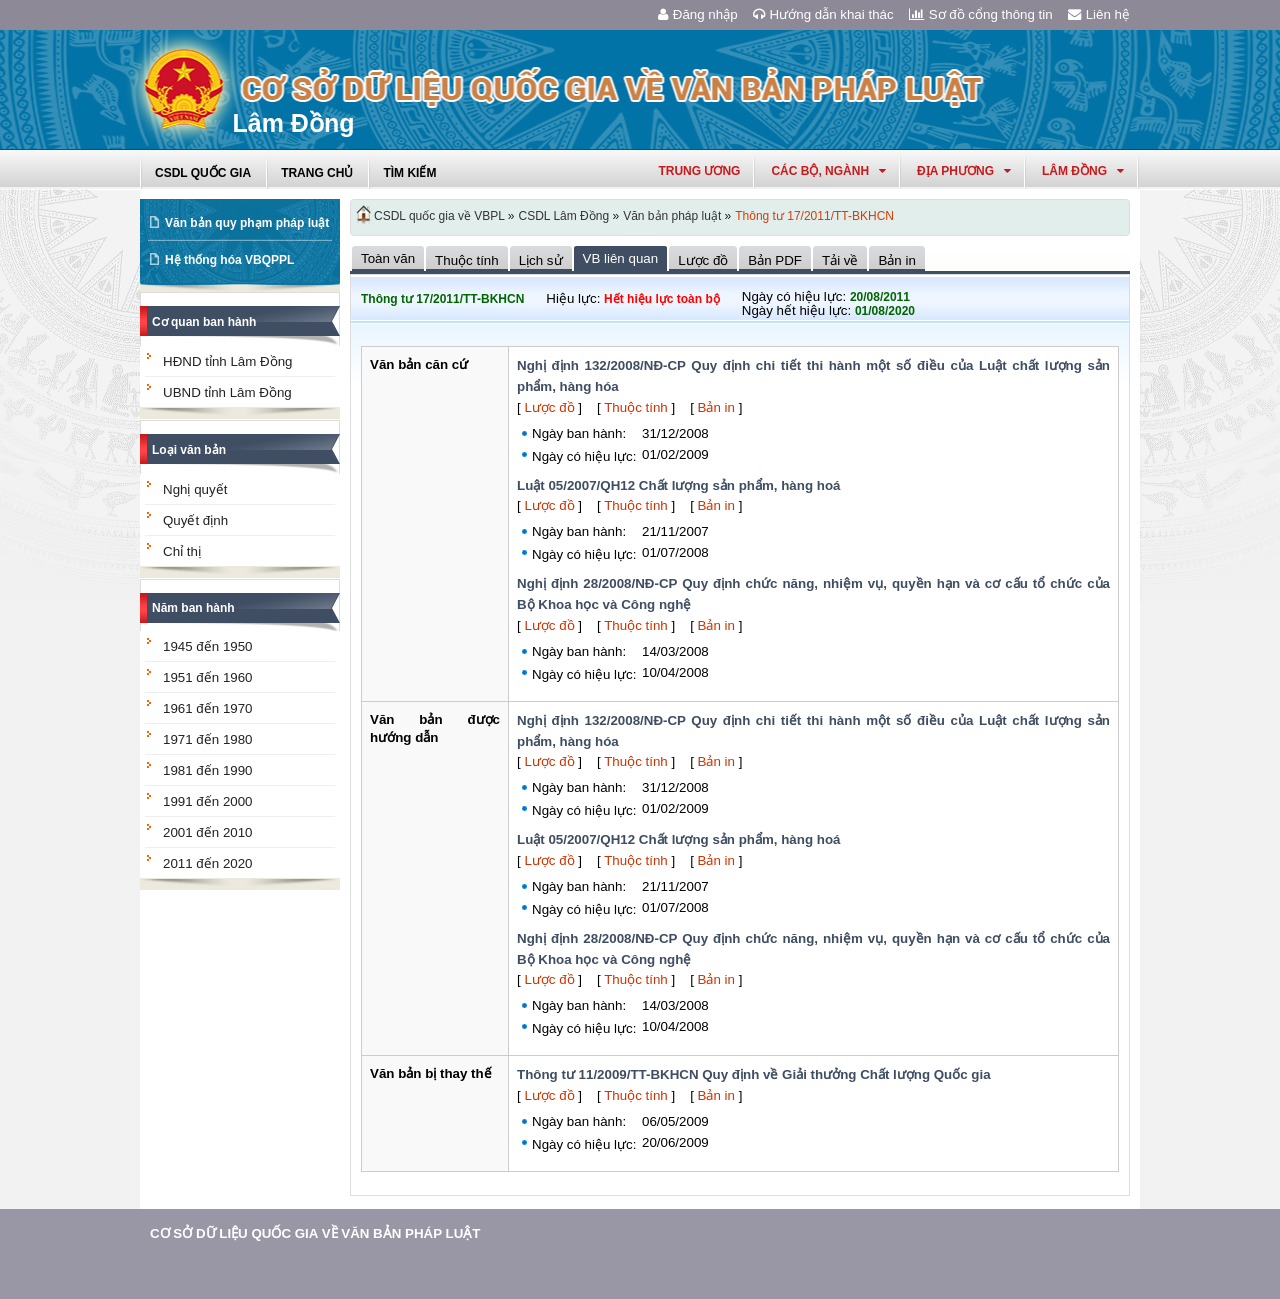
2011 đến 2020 (208, 863)
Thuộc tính (636, 407)
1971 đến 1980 (208, 739)
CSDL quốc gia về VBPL (439, 216)
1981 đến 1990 (208, 770)
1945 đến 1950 (208, 646)
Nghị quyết (195, 489)
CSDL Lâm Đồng (564, 216)
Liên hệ (1099, 14)
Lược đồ (549, 407)
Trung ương (699, 171)
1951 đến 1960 (208, 677)
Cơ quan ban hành (204, 322)
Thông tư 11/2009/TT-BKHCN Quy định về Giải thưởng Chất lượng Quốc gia (754, 1074)
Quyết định (195, 520)
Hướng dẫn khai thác (823, 14)
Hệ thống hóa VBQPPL (229, 260)
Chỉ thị (182, 551)
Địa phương (964, 171)
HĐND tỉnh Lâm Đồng (228, 361)
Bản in (716, 407)
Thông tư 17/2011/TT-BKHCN (814, 216)
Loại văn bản (189, 450)
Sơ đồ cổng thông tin (981, 14)
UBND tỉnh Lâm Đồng (227, 392)
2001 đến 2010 (208, 832)
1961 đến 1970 (208, 708)
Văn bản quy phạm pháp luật (247, 223)
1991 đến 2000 (208, 801)
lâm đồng (1083, 171)
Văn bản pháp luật (672, 216)
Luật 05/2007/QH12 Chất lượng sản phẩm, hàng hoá (678, 485)
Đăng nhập (698, 14)
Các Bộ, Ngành (828, 171)
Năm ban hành (193, 608)
